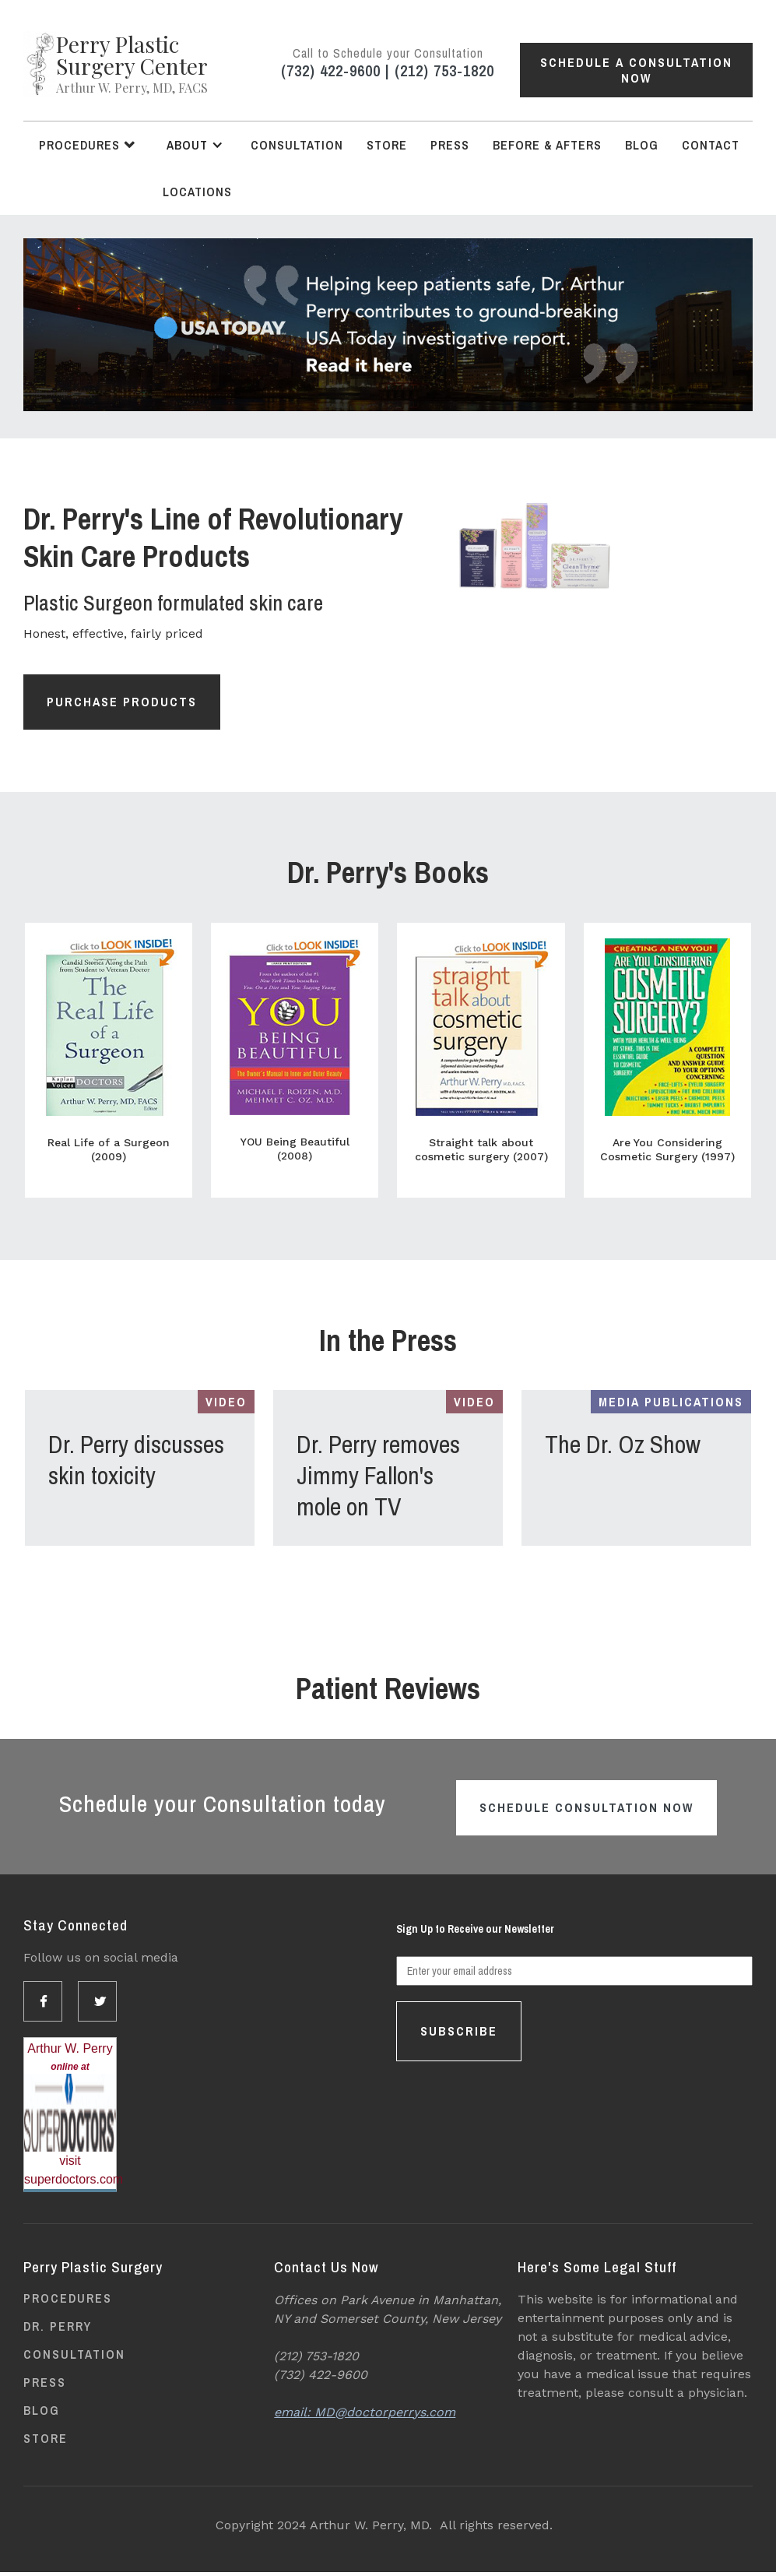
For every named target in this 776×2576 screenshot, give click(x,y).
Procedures (67, 2298)
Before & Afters (547, 144)
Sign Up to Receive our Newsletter (475, 1929)
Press (449, 144)
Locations (197, 191)
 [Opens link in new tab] (100, 2001)
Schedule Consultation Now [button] (586, 1807)
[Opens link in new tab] (388, 324)
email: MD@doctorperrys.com (364, 2412)
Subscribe (458, 2030)
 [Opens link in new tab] (44, 2001)
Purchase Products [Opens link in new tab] (122, 701)
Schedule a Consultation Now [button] (636, 70)
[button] (87, 145)
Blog (641, 144)
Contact (710, 144)
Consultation (297, 144)
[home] (115, 64)
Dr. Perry (57, 2326)
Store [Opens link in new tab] (387, 144)
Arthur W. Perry (69, 2048)
